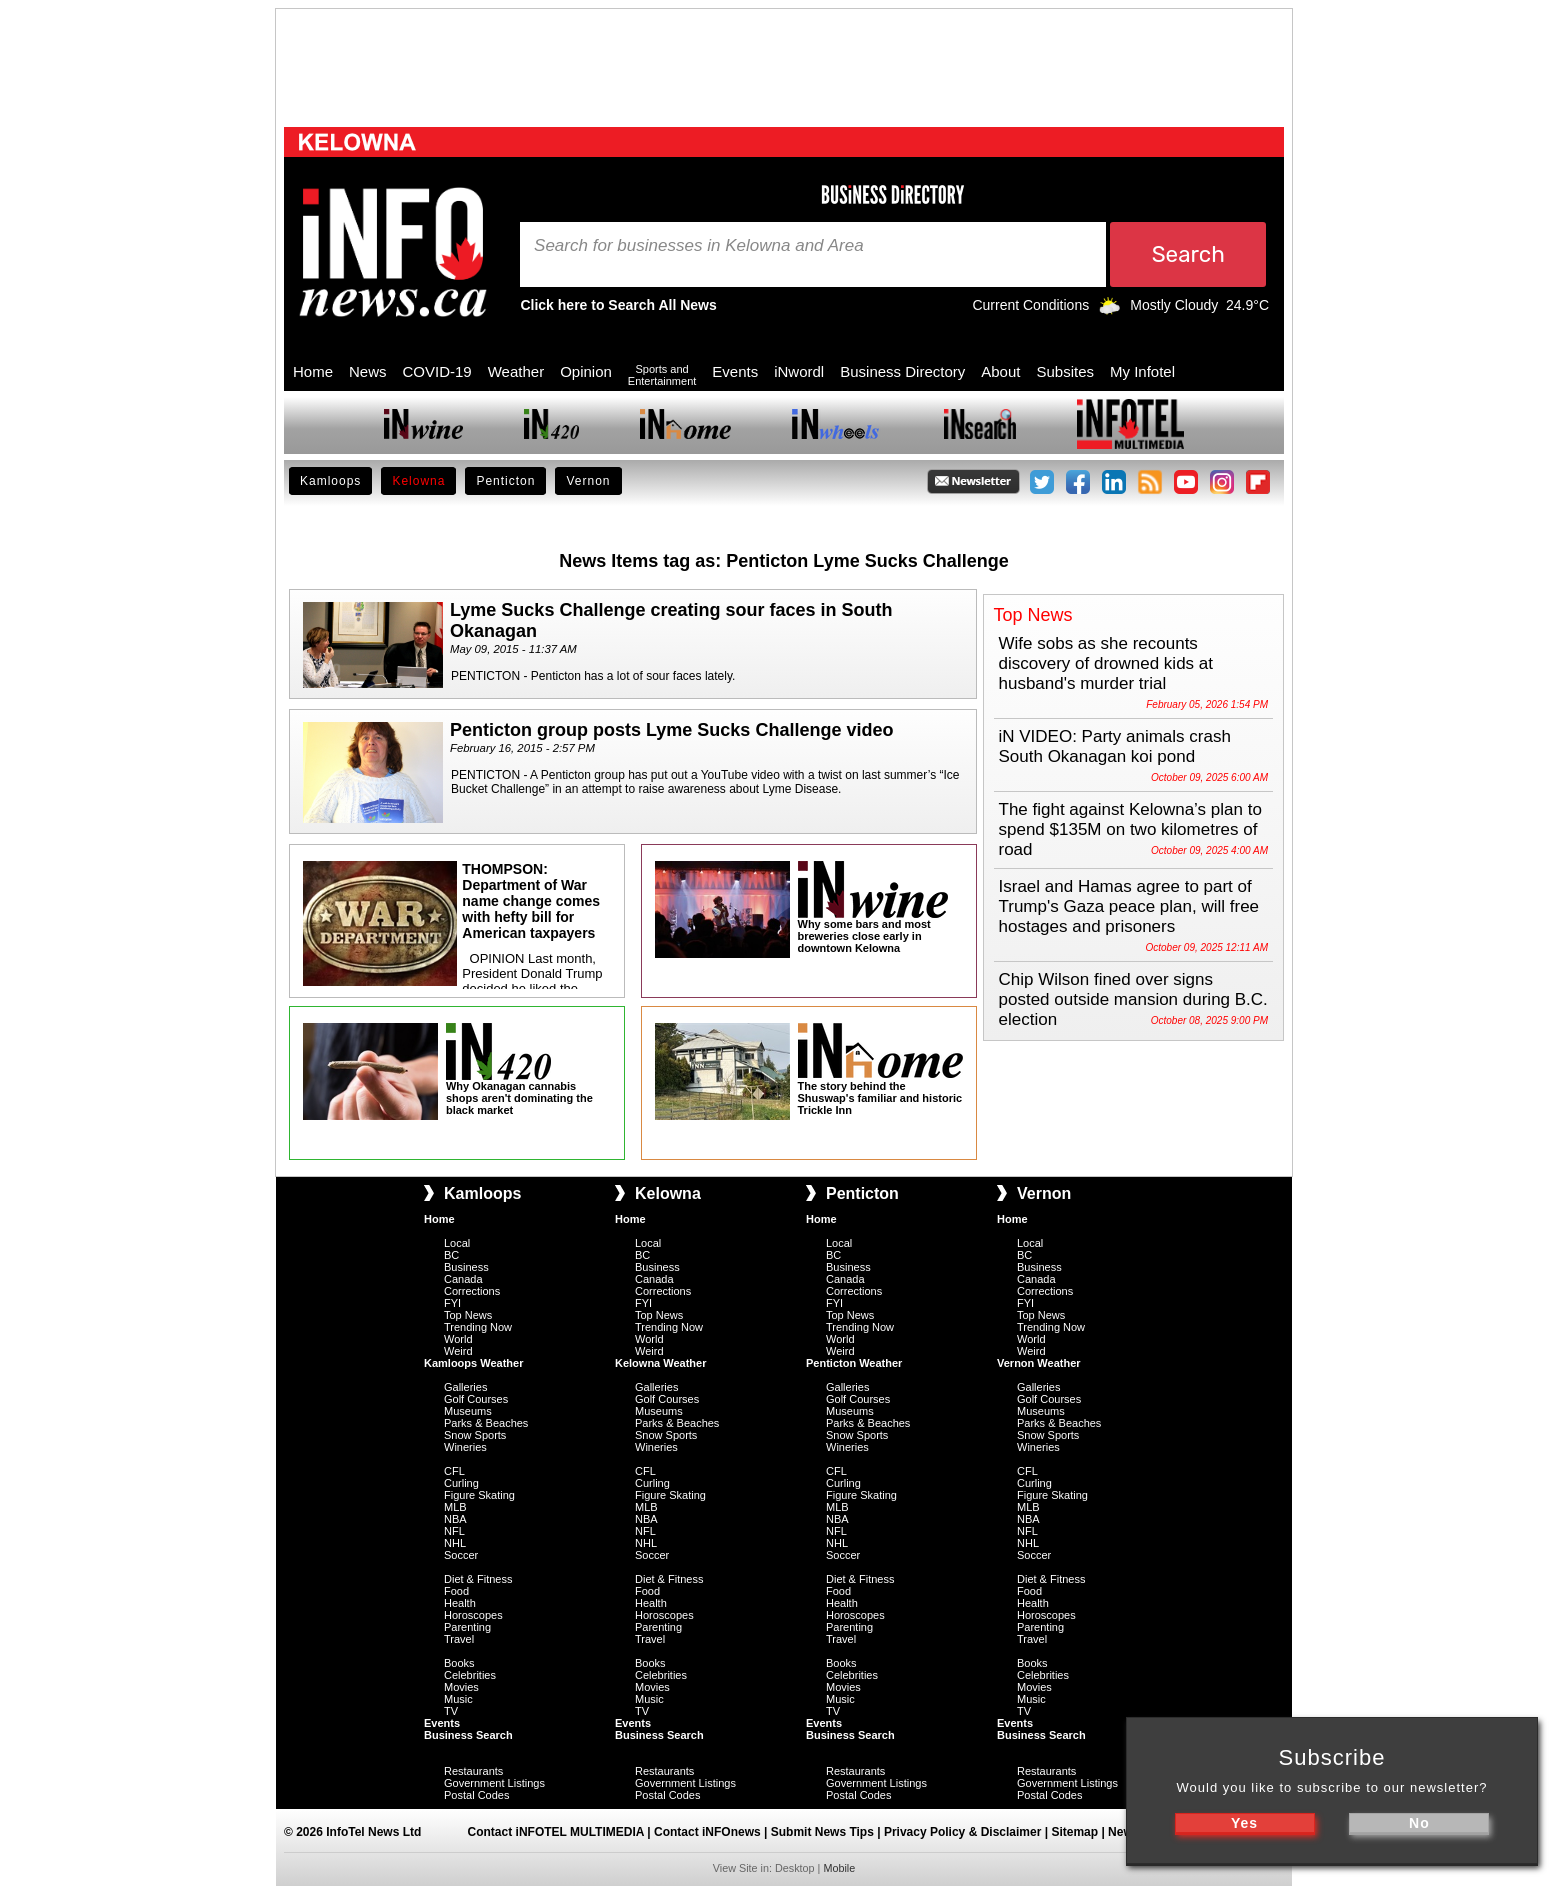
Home (313, 371)
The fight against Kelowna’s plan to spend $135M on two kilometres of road (1130, 829)
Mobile (839, 1868)
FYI (452, 1303)
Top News (468, 1315)
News (368, 371)
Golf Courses (476, 1399)
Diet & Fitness (478, 1579)
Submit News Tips (822, 1832)
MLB (455, 1507)
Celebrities (470, 1675)
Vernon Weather (1039, 1363)
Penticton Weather (854, 1363)
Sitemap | (1079, 1832)
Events (735, 371)
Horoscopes (473, 1615)
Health (460, 1603)
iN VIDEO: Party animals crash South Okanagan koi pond (1115, 746)
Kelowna (418, 481)
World (458, 1339)
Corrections (472, 1291)
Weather (516, 371)
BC (451, 1255)
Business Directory (902, 371)
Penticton (505, 481)
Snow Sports (475, 1435)
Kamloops (330, 481)
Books (459, 1663)
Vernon (588, 481)
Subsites (1065, 371)
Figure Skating (479, 1495)
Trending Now (478, 1327)
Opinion (586, 371)
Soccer (461, 1555)
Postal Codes (476, 1795)
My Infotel (1142, 371)
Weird (458, 1351)
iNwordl (799, 371)
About (1000, 371)
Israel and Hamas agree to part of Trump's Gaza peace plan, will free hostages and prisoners (1129, 906)
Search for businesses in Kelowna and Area (699, 246)
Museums (468, 1411)
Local (457, 1243)
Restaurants (473, 1771)
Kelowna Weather (661, 1363)
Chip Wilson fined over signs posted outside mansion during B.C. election (1133, 999)
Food (456, 1591)
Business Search (468, 1735)
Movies (461, 1687)
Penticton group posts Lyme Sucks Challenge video (671, 730)
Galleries (465, 1387)
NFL (454, 1531)
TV (451, 1711)
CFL (454, 1471)
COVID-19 (437, 371)
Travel (459, 1639)
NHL (455, 1543)
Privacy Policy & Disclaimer (962, 1832)
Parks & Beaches (486, 1423)
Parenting (467, 1627)
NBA (455, 1519)
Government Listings (494, 1783)
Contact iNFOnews (707, 1832)
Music (458, 1699)
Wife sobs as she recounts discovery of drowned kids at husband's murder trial (1106, 663)
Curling (461, 1483)
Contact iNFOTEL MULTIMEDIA (556, 1832)
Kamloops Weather (473, 1363)
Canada (463, 1279)
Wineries (465, 1447)
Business (466, 1267)
